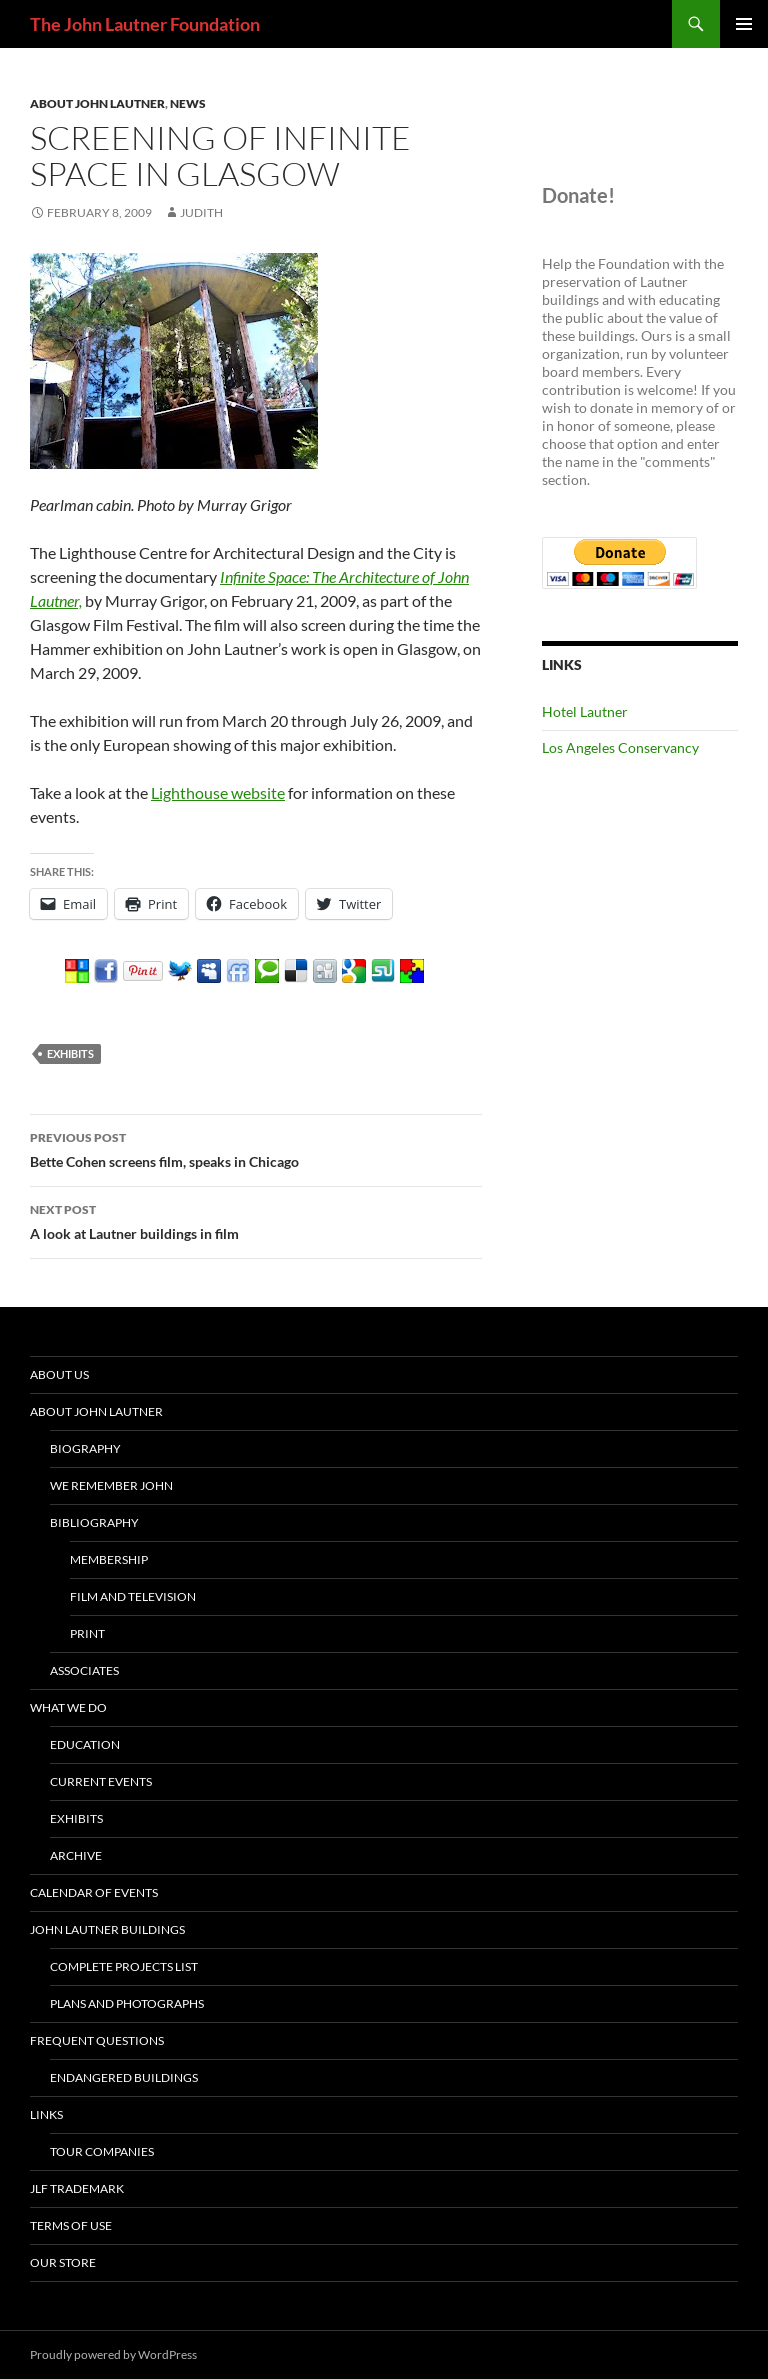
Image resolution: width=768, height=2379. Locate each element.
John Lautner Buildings (107, 1929)
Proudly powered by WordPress (113, 2354)
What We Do (68, 1707)
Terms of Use (71, 2225)
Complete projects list (124, 1966)
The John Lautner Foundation (145, 24)
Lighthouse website (218, 792)
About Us (59, 1374)
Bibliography (94, 1522)
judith (201, 212)
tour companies (102, 2151)
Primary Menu (744, 24)
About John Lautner (97, 103)
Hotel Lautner (585, 711)
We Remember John (111, 1485)
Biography (85, 1448)
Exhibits (76, 1818)
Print (87, 1633)
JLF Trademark (77, 2188)
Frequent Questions (97, 2040)
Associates (84, 1670)
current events (101, 1781)
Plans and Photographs (127, 2003)
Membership (109, 1559)
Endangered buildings (124, 2077)
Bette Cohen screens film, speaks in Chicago (256, 1148)
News (188, 103)
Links (46, 2114)
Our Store (63, 2262)
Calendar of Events (94, 1892)
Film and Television (133, 1596)
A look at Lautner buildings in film (256, 1220)
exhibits (70, 1053)
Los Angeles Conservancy (620, 747)
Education (85, 1744)
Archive (76, 1855)
